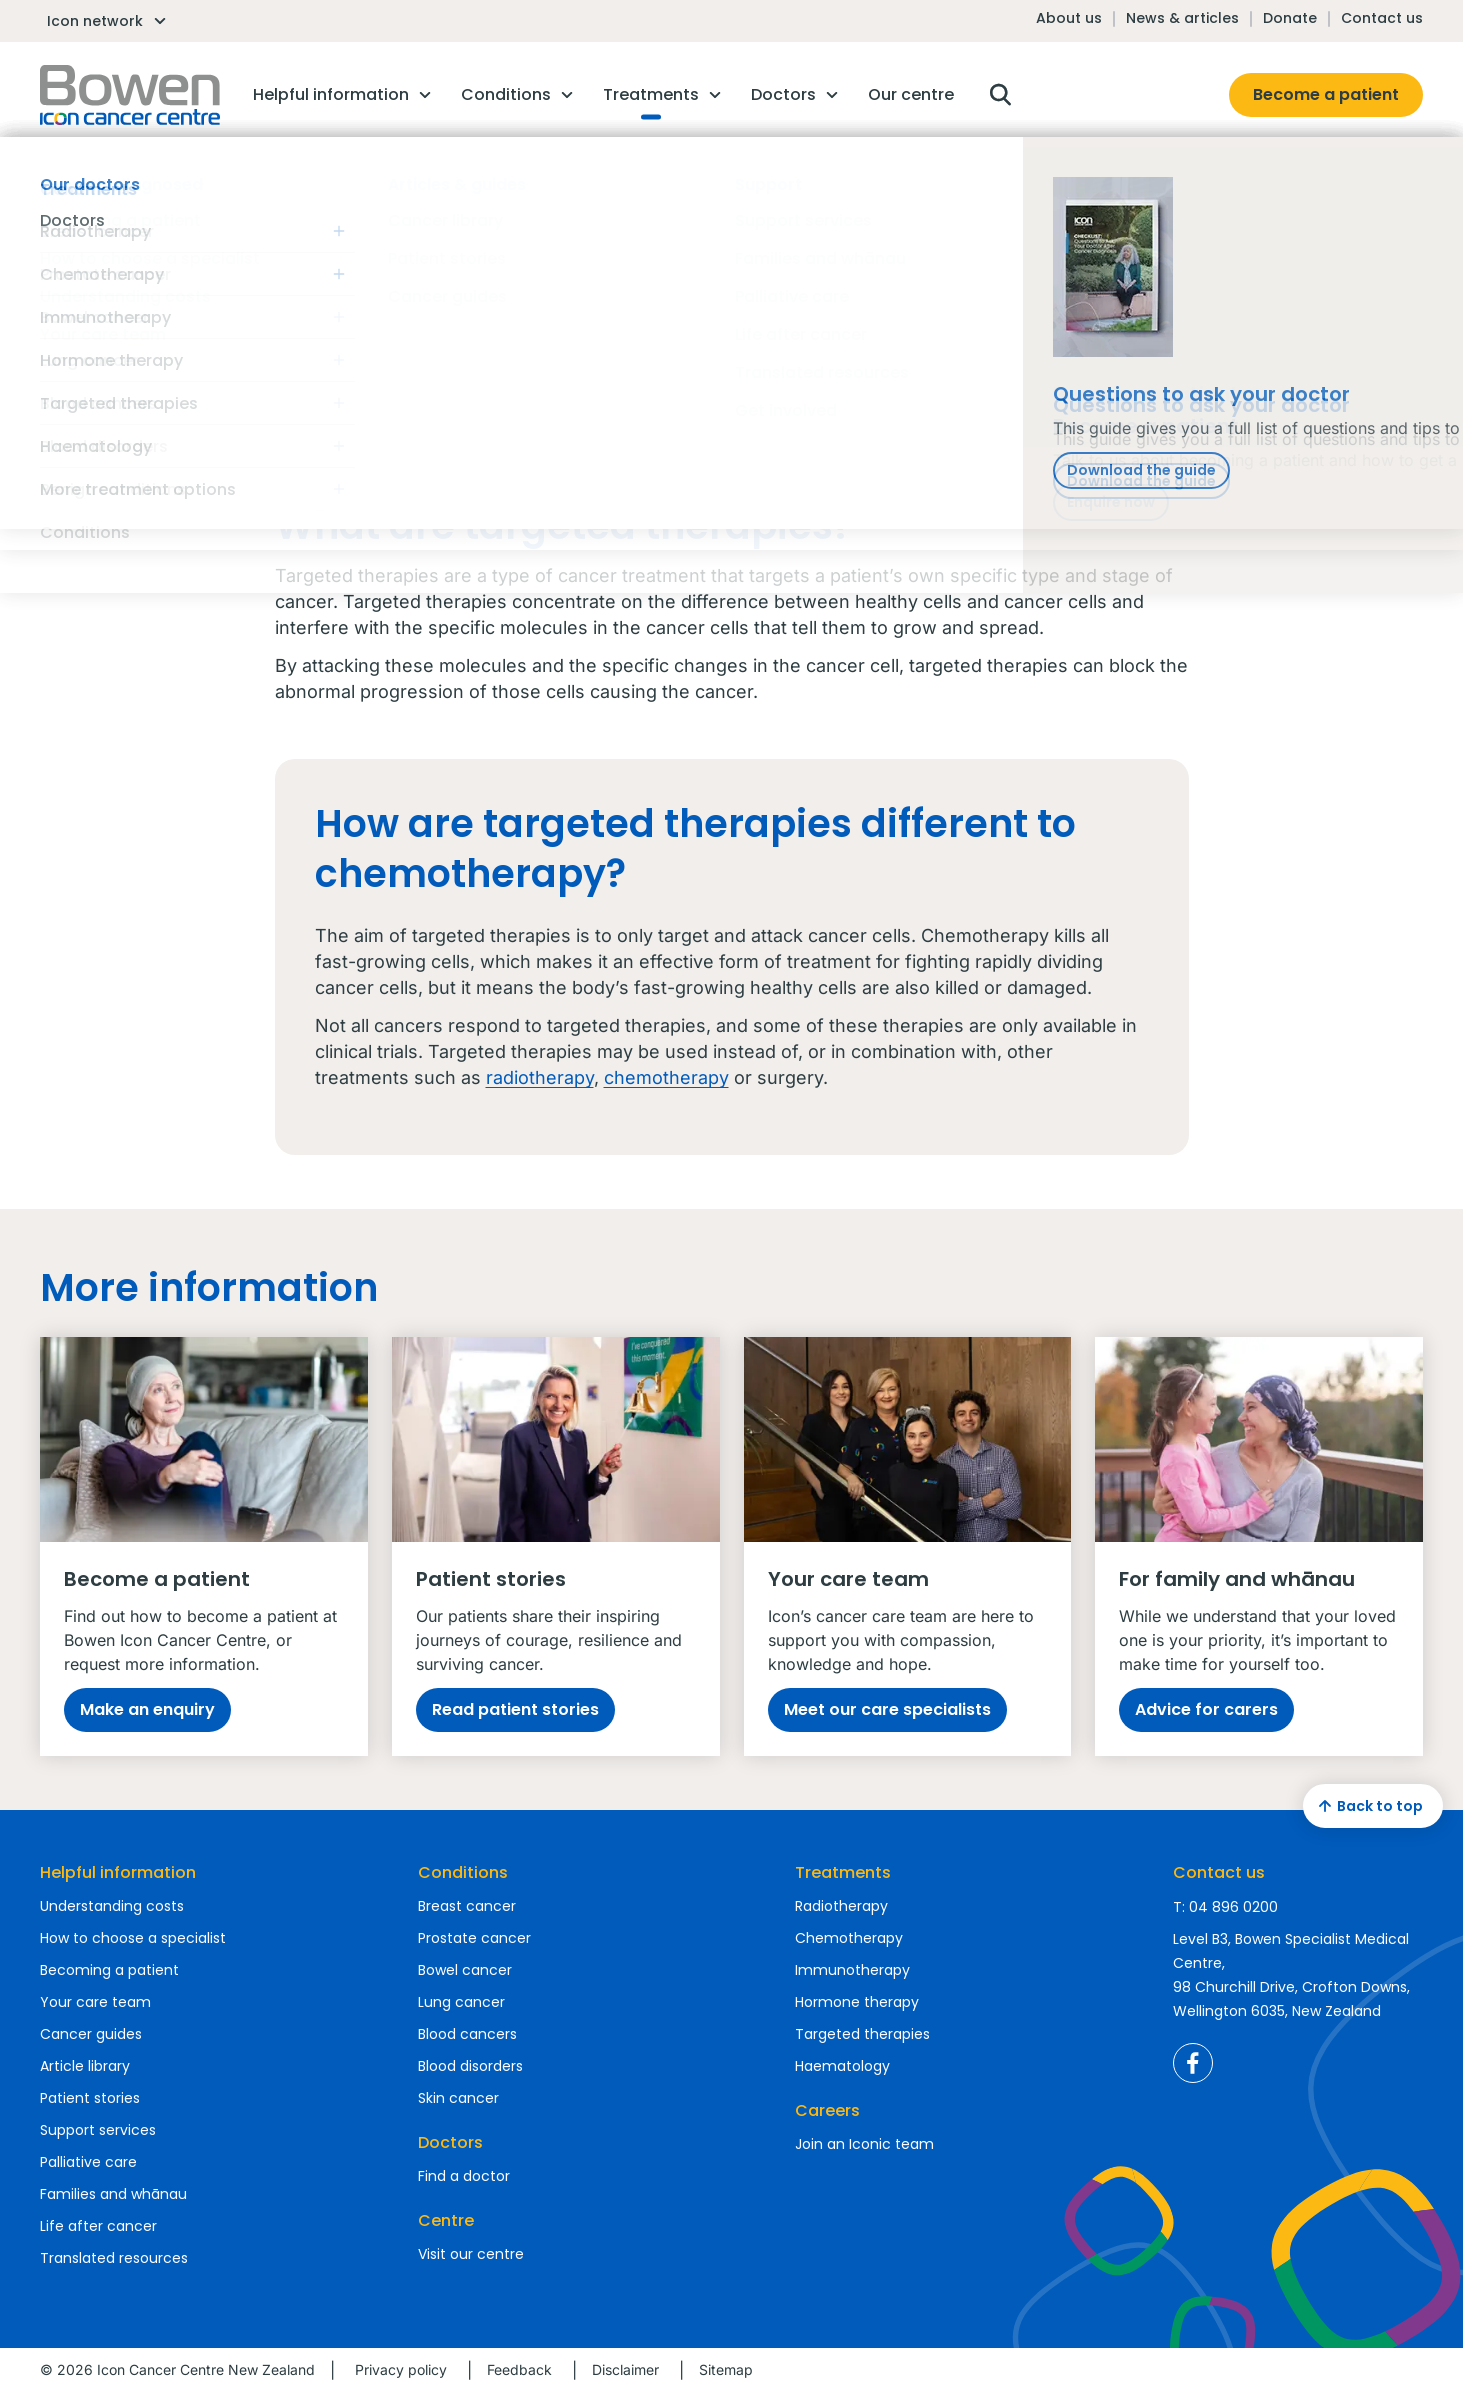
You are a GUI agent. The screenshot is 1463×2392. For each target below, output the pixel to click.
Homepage (130, 95)
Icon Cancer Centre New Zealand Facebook (1193, 2063)
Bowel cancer (465, 1970)
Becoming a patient (109, 1970)
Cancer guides (91, 2034)
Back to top (1368, 1806)
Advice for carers (1206, 1709)
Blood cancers (467, 2034)
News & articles (1182, 18)
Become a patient (1326, 94)
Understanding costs (112, 1906)
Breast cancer (467, 1906)
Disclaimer (625, 2369)
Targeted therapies (862, 2034)
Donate (1290, 18)
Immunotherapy (852, 1970)
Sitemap (726, 2369)
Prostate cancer (474, 1938)
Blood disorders (470, 2066)
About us (1069, 18)
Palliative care (88, 2162)
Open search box (1000, 95)
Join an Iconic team (864, 2144)
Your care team (95, 2002)
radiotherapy (540, 1077)
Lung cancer (461, 2002)
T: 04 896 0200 (1225, 1907)
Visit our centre (471, 2254)
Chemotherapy (849, 1938)
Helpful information (118, 1872)
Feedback (519, 2369)
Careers (827, 2110)
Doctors (450, 2142)
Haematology (842, 2066)
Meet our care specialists (887, 1709)
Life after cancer (98, 2226)
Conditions (463, 1872)
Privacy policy (401, 2369)
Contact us (1382, 18)
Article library (85, 2066)
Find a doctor (464, 2176)
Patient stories (90, 2098)
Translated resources (114, 2258)
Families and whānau (113, 2194)
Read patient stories (515, 1709)
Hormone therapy (857, 2002)
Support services (98, 2130)
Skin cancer (458, 2098)
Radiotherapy (841, 1906)
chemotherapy (666, 1077)
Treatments (843, 1872)
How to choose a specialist (133, 1938)
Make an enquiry (147, 1709)
